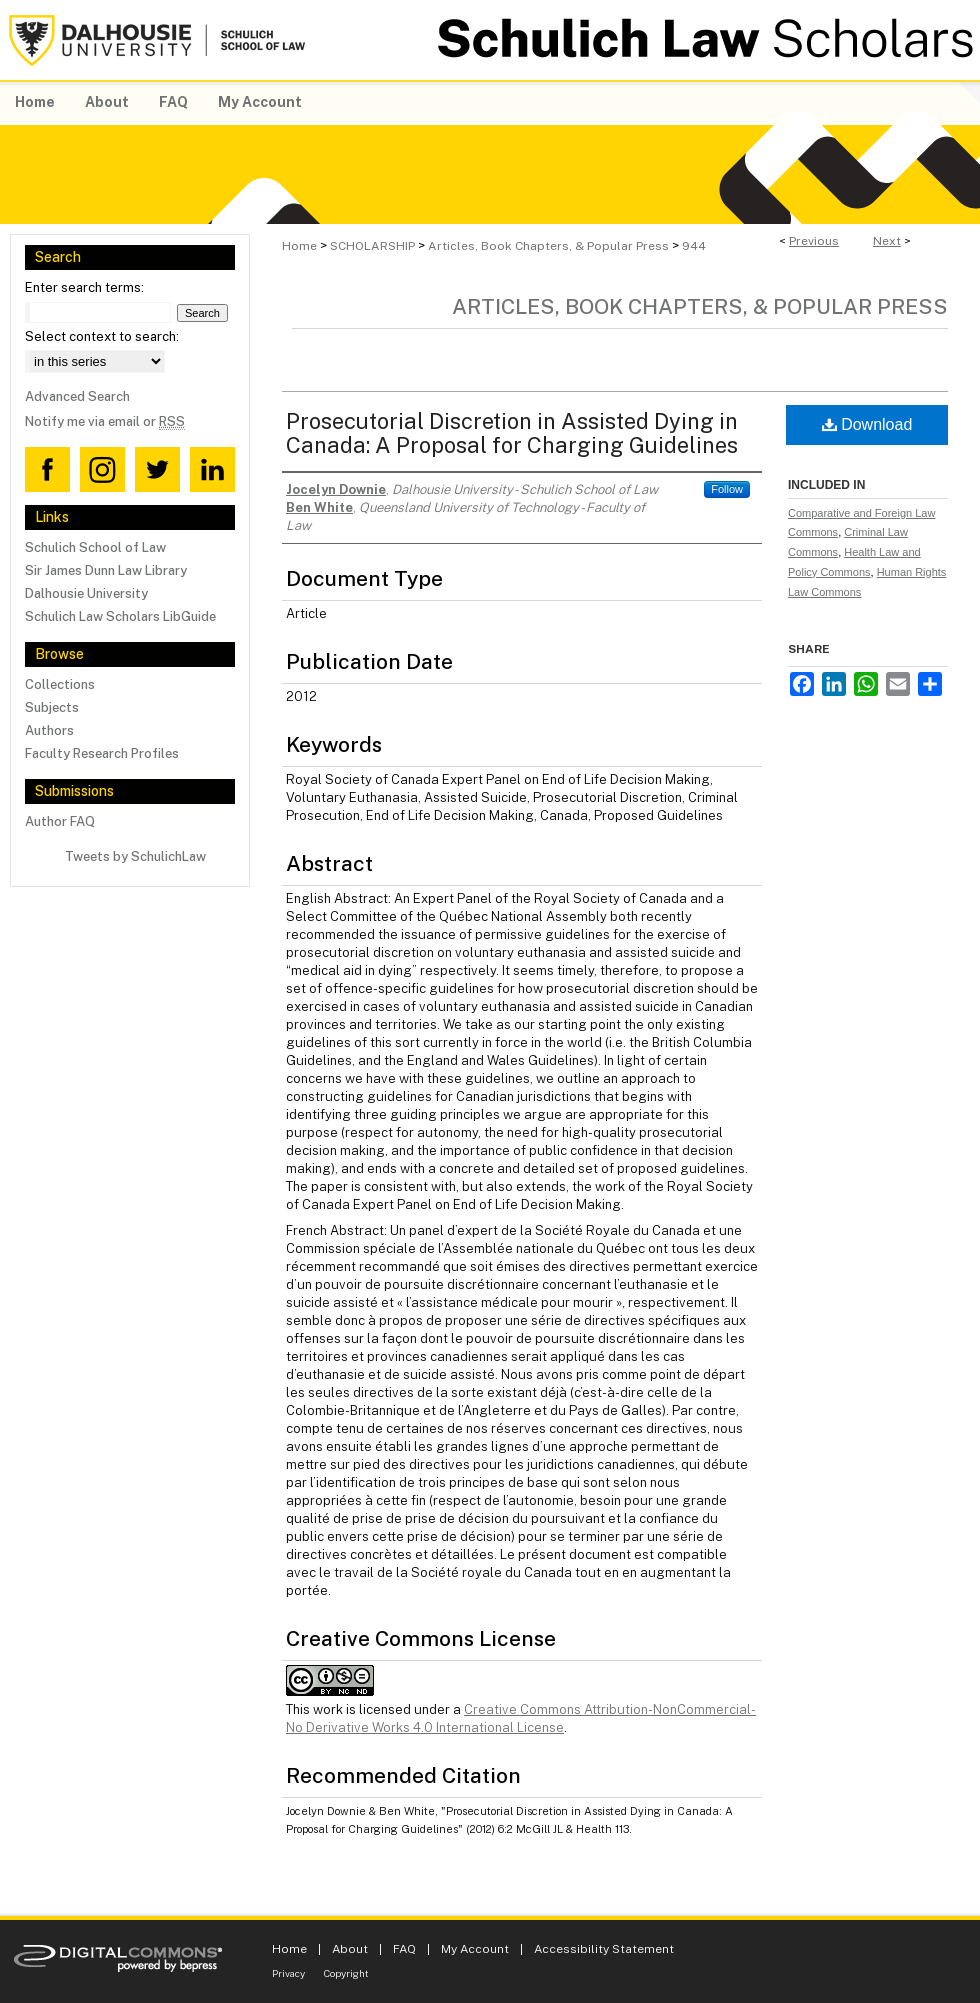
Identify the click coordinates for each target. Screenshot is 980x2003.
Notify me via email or (105, 421)
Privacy (288, 1973)
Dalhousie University (86, 593)
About (350, 1949)
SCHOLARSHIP (372, 246)
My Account (475, 1949)
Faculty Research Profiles (102, 753)
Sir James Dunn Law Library (106, 570)
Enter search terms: (84, 287)
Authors (49, 730)
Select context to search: (102, 336)
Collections (60, 684)
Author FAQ (60, 821)
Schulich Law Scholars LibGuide (120, 616)
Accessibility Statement (604, 1949)
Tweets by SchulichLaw (135, 856)
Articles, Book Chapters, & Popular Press (548, 246)
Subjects (52, 707)
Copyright (346, 1973)
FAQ (404, 1949)
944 (694, 246)
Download (867, 424)
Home (299, 246)
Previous (814, 241)
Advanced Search (77, 396)
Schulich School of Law (95, 547)
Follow (727, 489)
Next (887, 241)
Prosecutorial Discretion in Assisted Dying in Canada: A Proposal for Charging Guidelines (512, 433)
